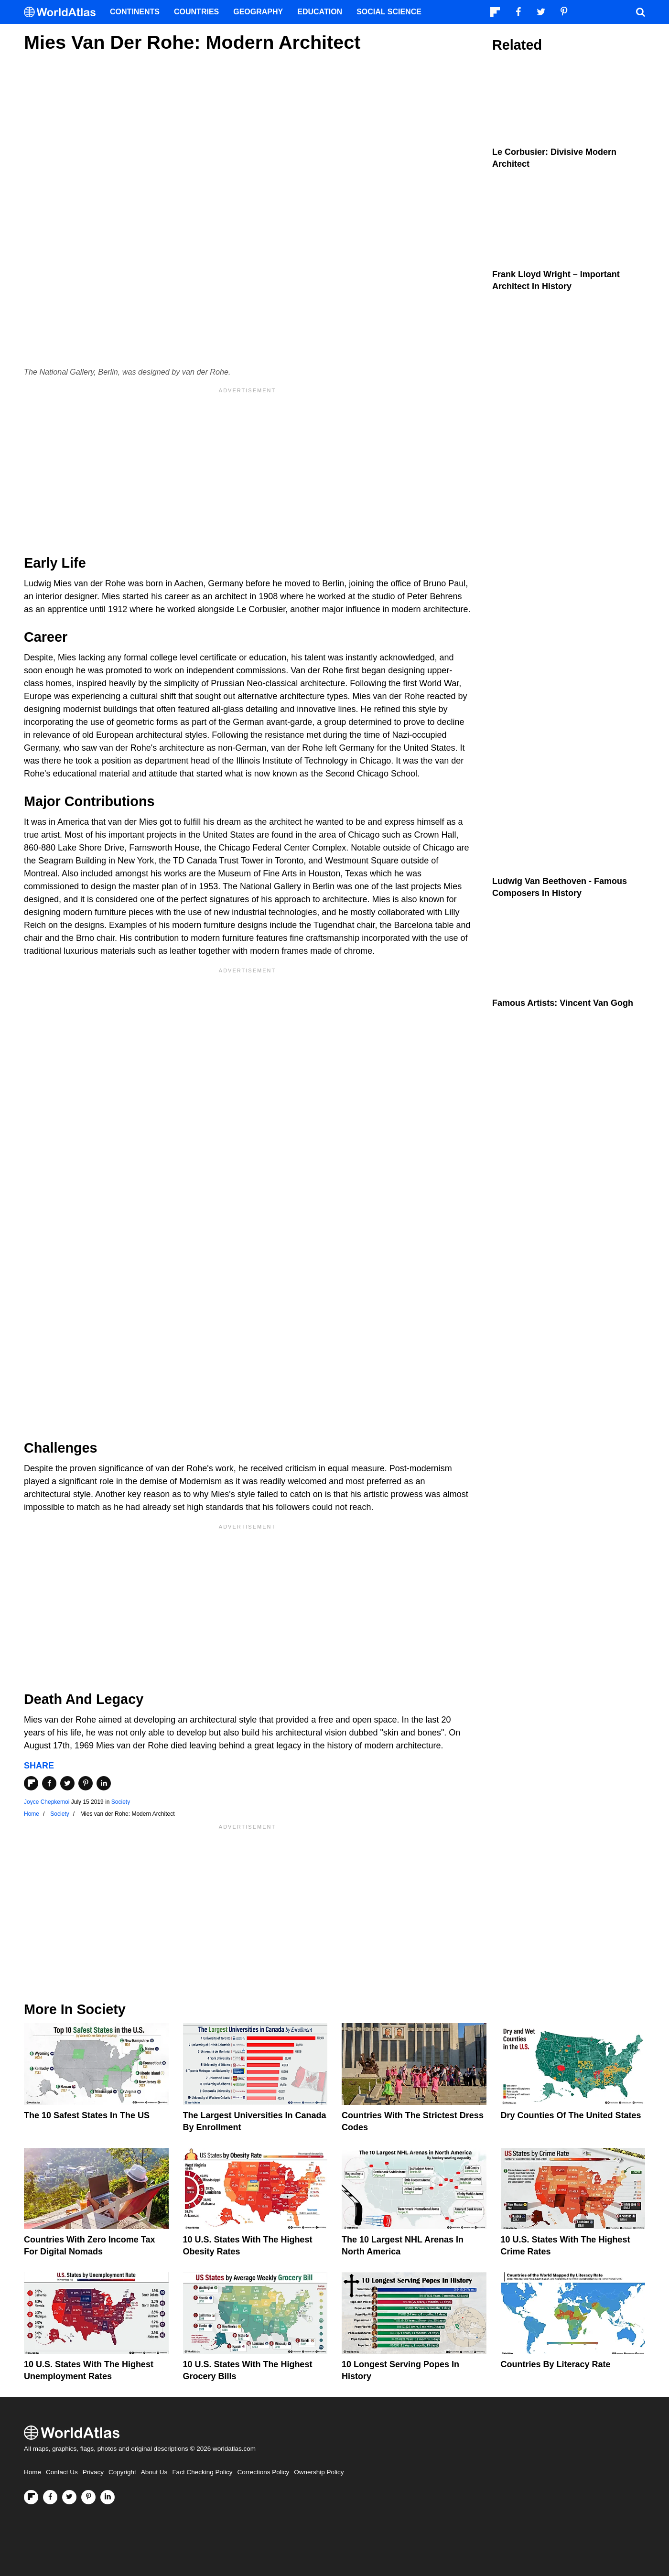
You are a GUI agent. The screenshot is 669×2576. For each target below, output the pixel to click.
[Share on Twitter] (67, 1783)
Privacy (93, 2472)
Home (32, 2472)
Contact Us (62, 2472)
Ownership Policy (319, 2472)
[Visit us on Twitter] (69, 2497)
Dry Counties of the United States (571, 2115)
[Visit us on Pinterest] (88, 2497)
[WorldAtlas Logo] (63, 12)
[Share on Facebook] (49, 1783)
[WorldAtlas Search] (640, 12)
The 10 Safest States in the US (87, 2115)
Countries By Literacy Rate (556, 2364)
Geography (258, 12)
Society (120, 1802)
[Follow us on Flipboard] (31, 2497)
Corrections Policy (263, 2472)
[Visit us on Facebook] (50, 2497)
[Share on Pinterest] (85, 1783)
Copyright (122, 2472)
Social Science (388, 12)
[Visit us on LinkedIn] (107, 2497)
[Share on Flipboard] (31, 1783)
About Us (154, 2472)
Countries (196, 12)
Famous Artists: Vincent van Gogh (562, 1003)
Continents (135, 12)
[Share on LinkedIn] (104, 1783)
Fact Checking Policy (202, 2472)
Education (319, 12)
